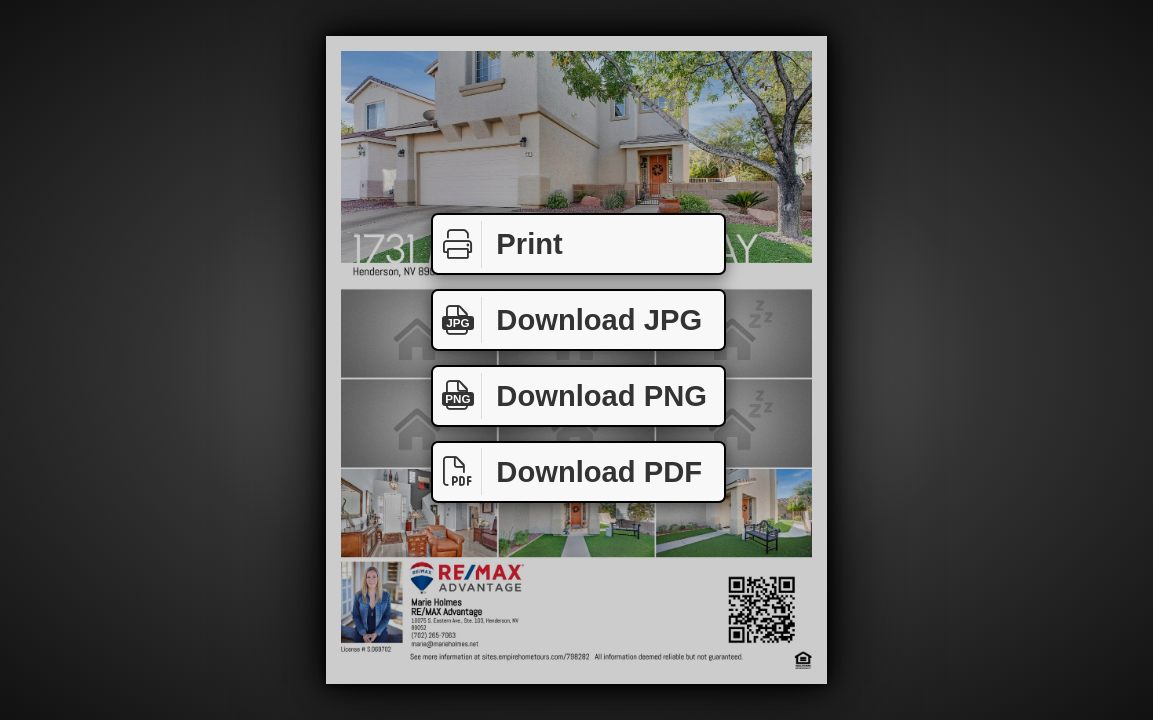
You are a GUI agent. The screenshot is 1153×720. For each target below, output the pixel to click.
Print (498, 244)
